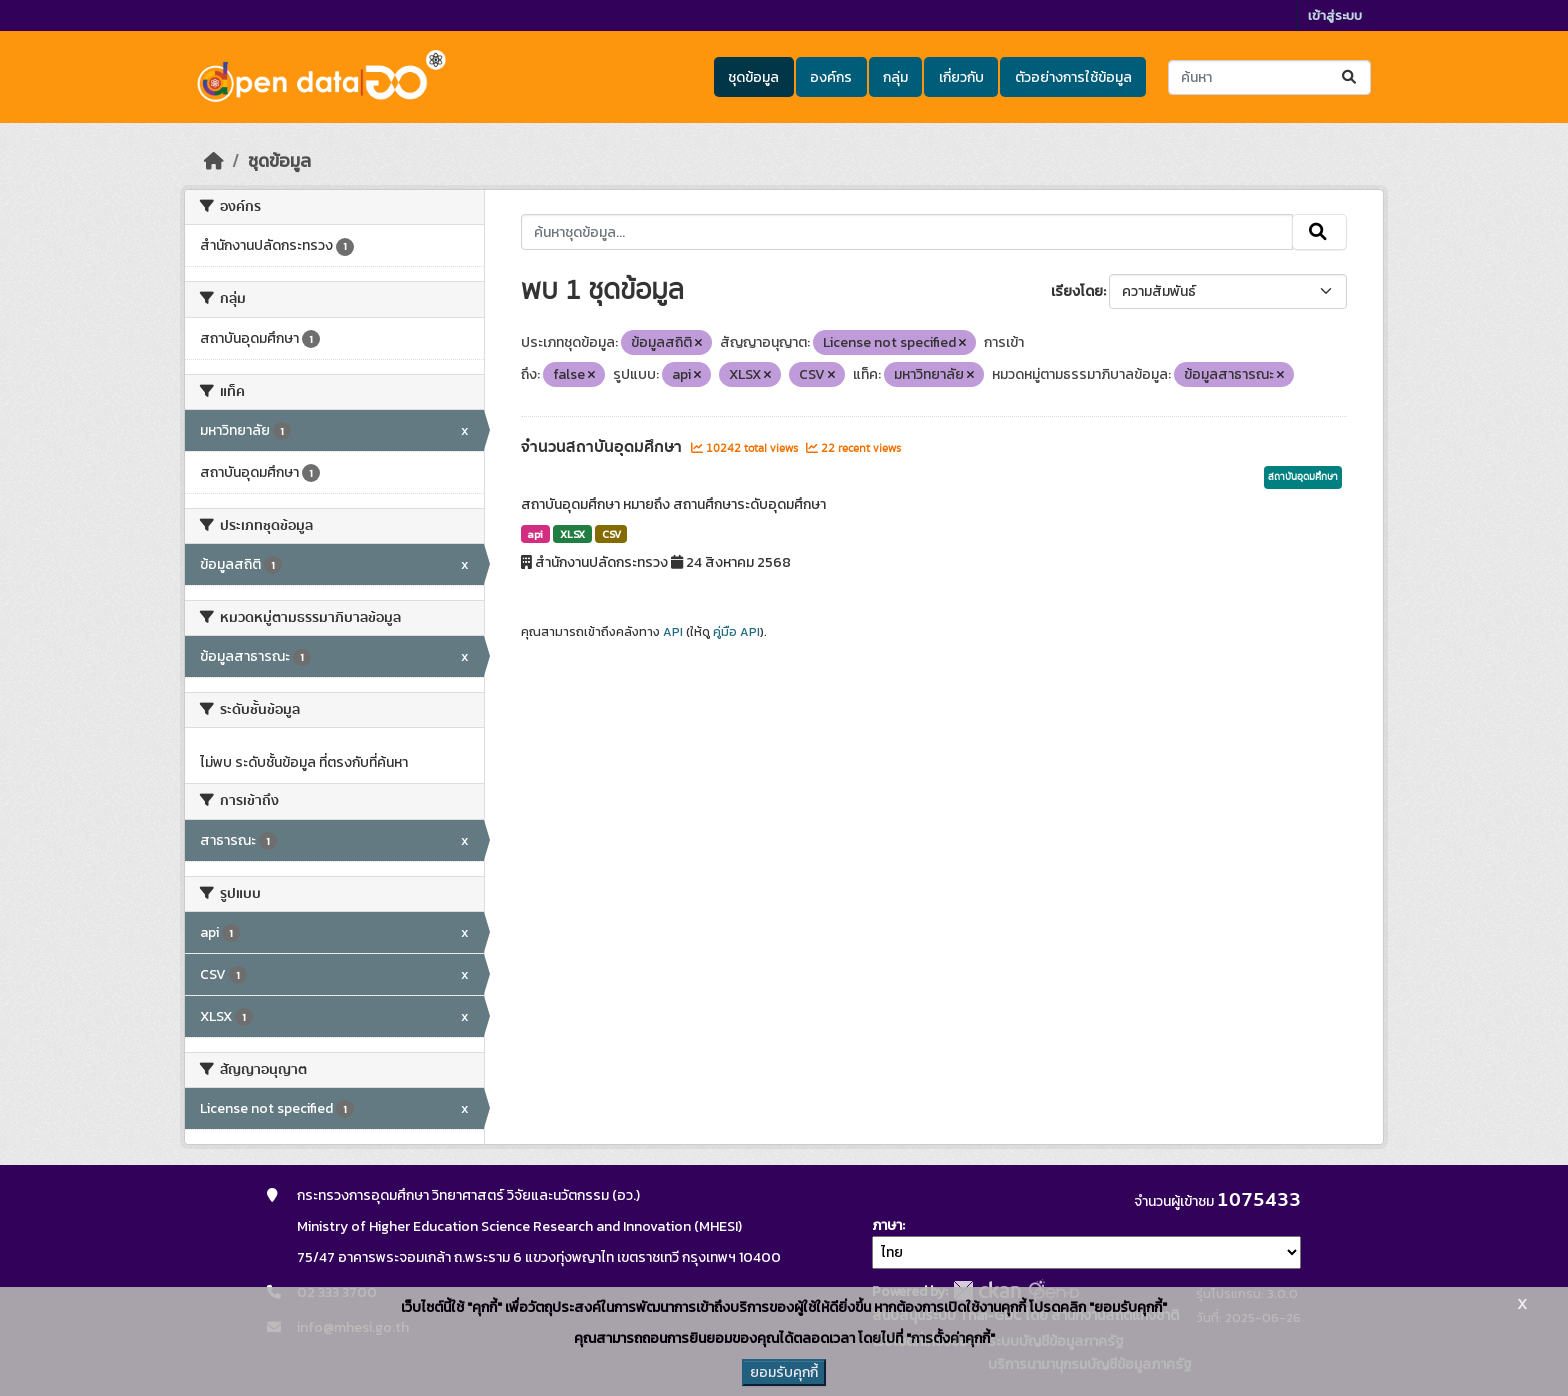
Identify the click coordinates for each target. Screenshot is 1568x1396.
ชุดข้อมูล (753, 77)
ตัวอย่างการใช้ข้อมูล (1073, 77)
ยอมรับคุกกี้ (784, 1372)
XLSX (572, 534)
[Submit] (1350, 77)
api (535, 534)
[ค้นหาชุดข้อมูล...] (1269, 77)
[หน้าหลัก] (214, 161)
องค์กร (831, 77)
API (673, 632)
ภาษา (887, 1225)
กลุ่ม (895, 77)
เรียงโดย (1077, 291)
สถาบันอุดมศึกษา (1303, 477)
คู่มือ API (736, 632)
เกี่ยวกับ (961, 77)
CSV (611, 534)
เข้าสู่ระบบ (1335, 15)
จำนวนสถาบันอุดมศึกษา (603, 447)
